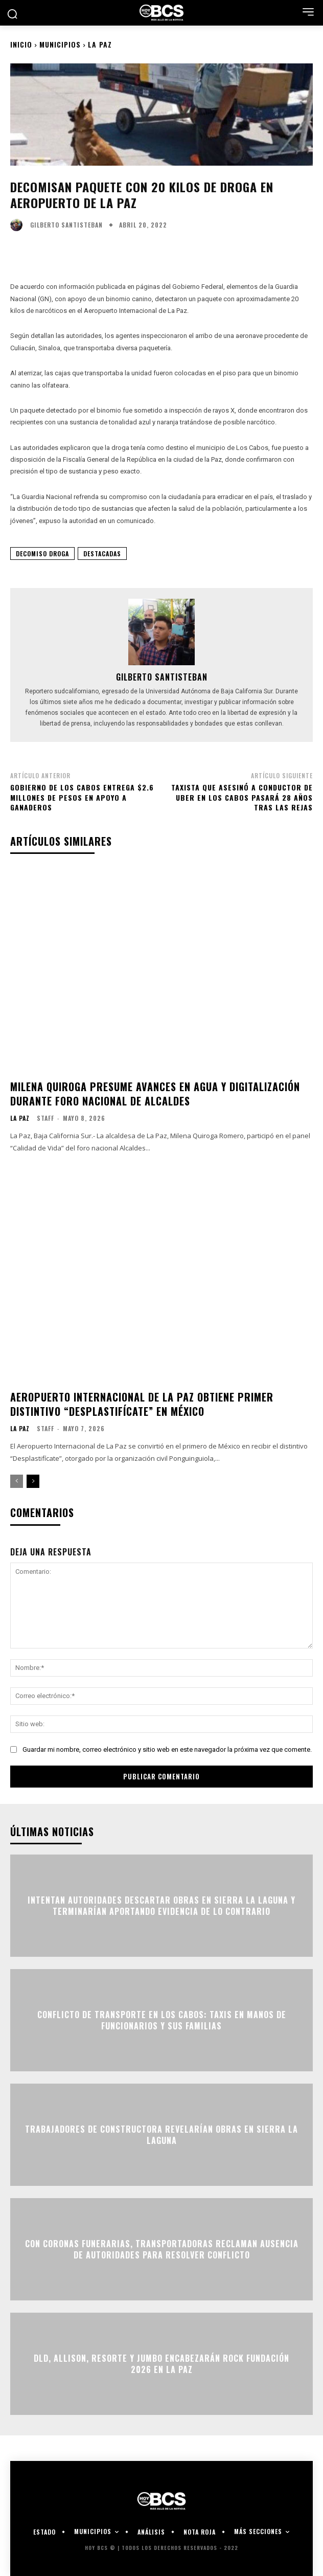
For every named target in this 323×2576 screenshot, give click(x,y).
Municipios (60, 44)
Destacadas (102, 553)
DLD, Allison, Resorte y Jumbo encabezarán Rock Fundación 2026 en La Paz (161, 2363)
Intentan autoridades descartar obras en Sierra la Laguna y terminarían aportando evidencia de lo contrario (161, 1905)
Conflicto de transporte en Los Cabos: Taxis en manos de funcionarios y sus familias (161, 2019)
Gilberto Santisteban (66, 225)
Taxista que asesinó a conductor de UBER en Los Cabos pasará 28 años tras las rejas (242, 797)
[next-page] (33, 1481)
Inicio (21, 44)
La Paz (100, 44)
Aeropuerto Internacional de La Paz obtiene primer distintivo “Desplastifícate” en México (141, 1404)
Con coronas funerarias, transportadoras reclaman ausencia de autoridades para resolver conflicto (161, 2249)
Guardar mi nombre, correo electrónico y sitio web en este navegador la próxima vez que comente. (167, 1749)
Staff (45, 1118)
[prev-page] (16, 1481)
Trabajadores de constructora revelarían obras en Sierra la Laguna (161, 2134)
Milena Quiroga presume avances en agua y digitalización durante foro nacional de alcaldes (155, 1094)
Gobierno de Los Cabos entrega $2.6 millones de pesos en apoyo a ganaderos (82, 797)
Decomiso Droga (42, 553)
